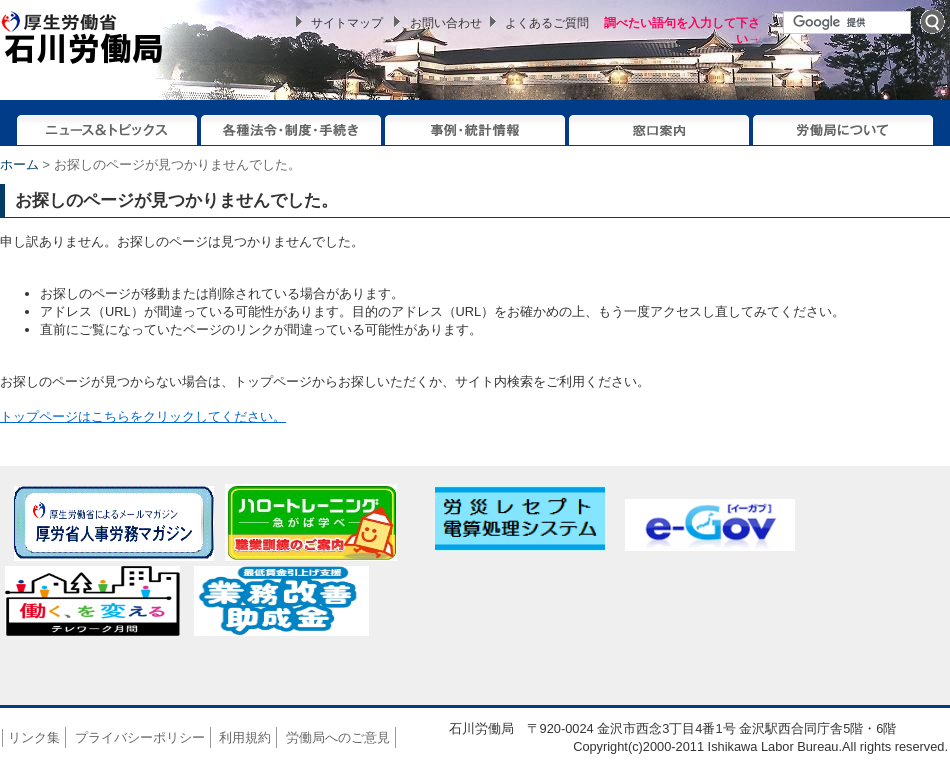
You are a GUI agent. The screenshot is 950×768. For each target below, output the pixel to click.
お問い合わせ (446, 23)
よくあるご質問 (547, 23)
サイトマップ (347, 23)
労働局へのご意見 (338, 737)
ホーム (19, 164)
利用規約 (245, 737)
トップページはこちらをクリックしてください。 (143, 416)
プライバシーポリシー (140, 737)
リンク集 (34, 737)
